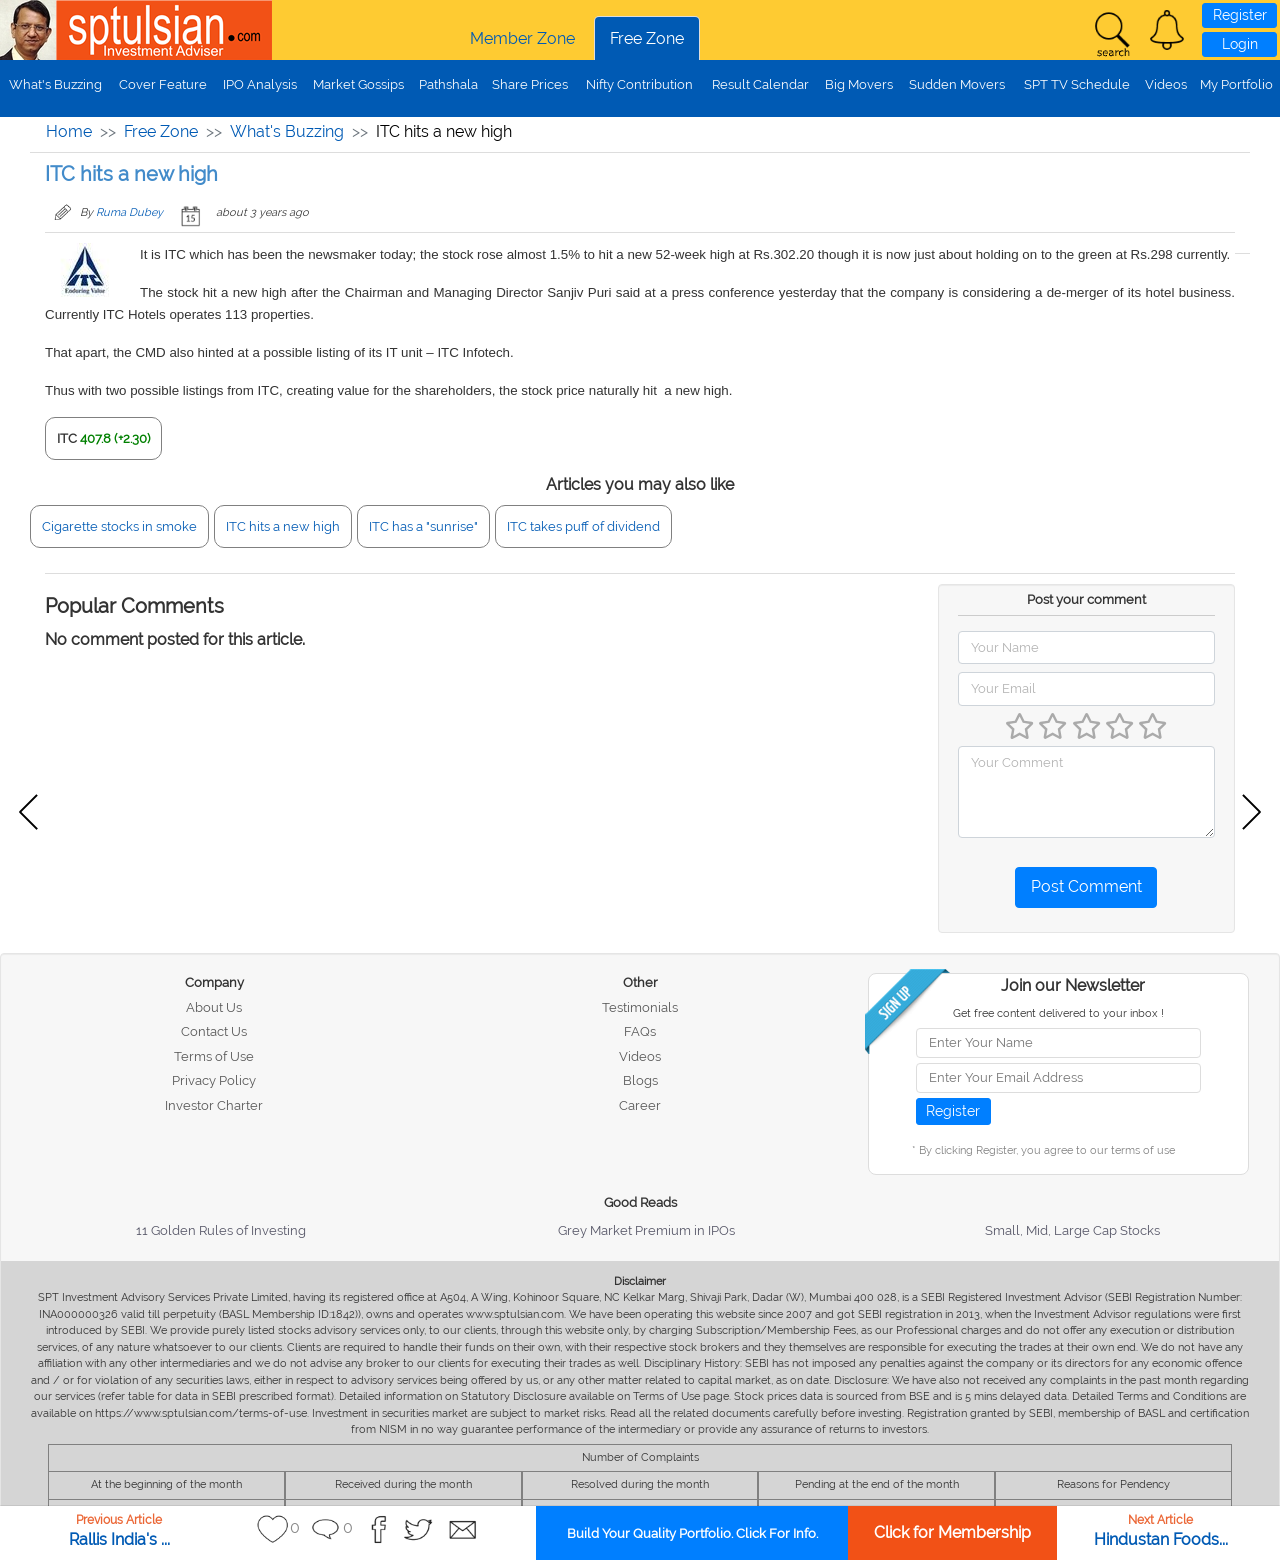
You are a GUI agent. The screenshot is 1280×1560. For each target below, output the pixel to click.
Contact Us (214, 1031)
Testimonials (640, 1007)
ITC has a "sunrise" (423, 526)
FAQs (640, 1031)
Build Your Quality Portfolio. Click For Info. (692, 1533)
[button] (1167, 30)
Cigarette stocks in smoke (119, 526)
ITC (67, 438)
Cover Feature (163, 84)
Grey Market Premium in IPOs (646, 1230)
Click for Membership (952, 1532)
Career (640, 1105)
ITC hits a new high (283, 526)
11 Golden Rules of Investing (221, 1230)
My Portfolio (1236, 84)
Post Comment (1086, 886)
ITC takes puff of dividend (583, 526)
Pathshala (448, 84)
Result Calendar (760, 84)
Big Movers (859, 84)
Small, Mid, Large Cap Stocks (1072, 1230)
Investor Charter (214, 1105)
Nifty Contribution (639, 84)
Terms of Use (214, 1056)
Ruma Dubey (129, 212)
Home (69, 131)
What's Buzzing (55, 84)
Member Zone (522, 38)
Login (1240, 44)
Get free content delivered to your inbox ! (1058, 1013)
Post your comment (1086, 599)
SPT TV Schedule (1077, 84)
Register (1240, 15)
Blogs (640, 1080)
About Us (214, 1007)
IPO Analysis (260, 84)
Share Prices (530, 84)
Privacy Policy (214, 1080)
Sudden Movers (957, 84)
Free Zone (647, 38)
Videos (1166, 84)
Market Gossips (358, 84)
